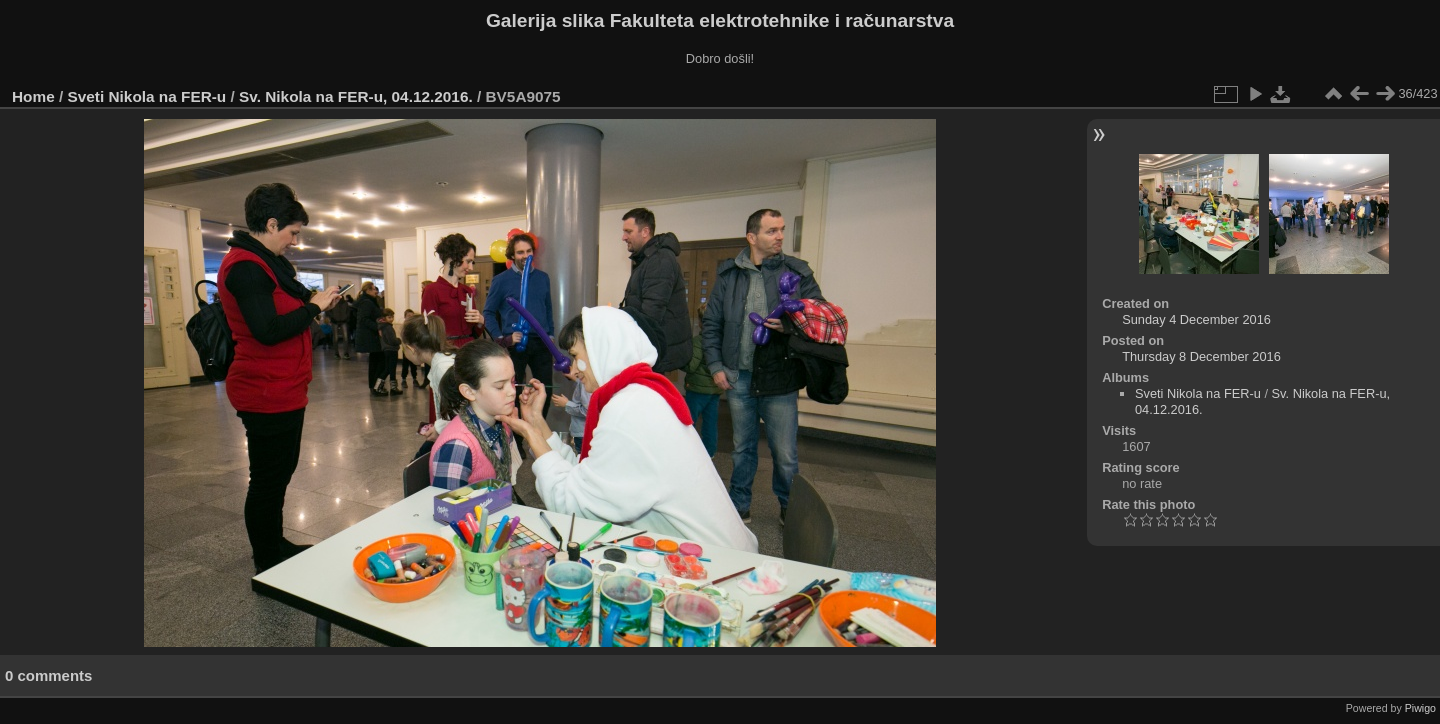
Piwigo (1420, 708)
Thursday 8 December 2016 (1201, 356)
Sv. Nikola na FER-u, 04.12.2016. (356, 96)
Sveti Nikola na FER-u (147, 96)
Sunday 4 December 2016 (1196, 319)
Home (33, 96)
